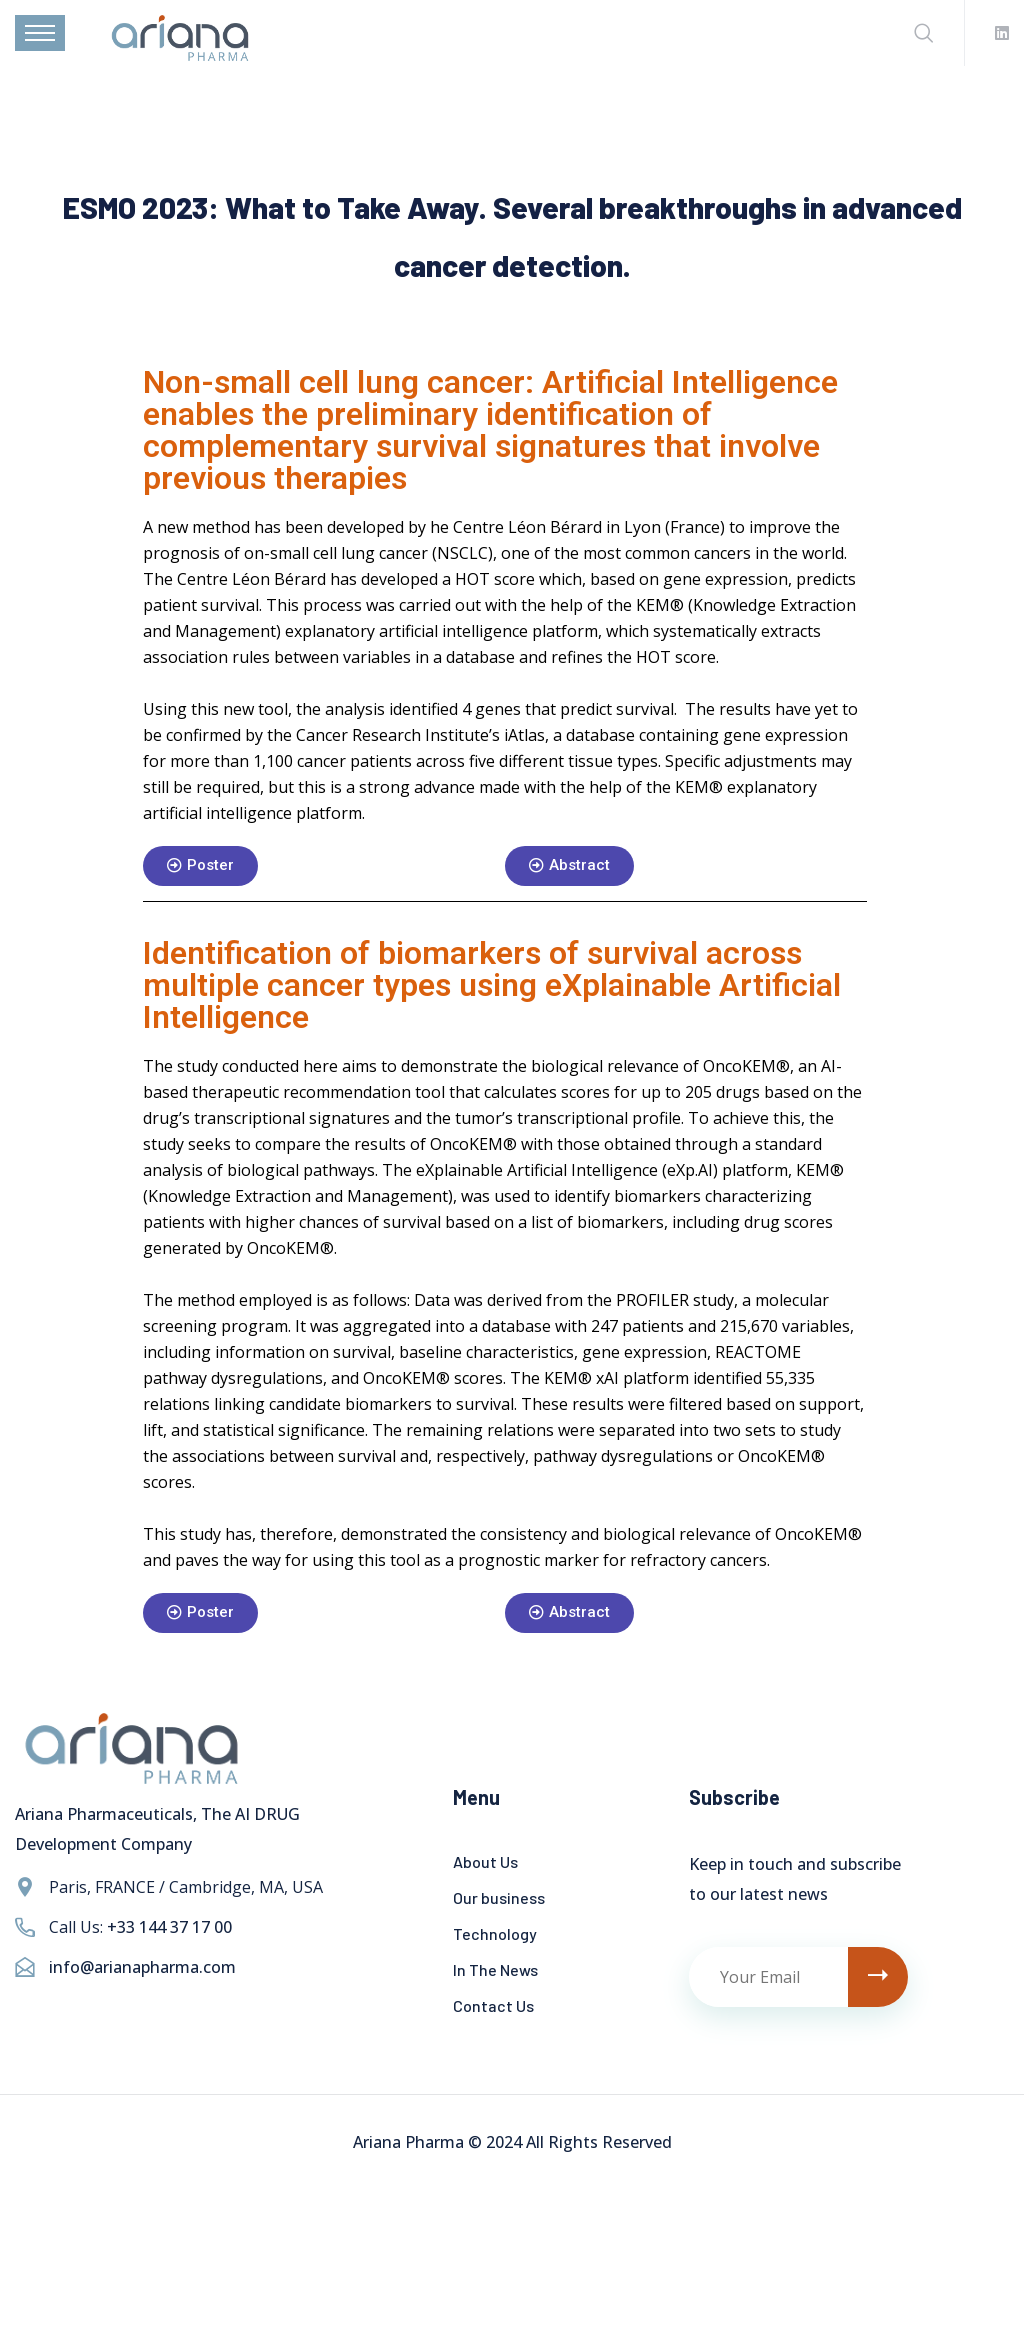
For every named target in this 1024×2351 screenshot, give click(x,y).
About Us (485, 1861)
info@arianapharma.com (142, 1967)
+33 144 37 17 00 (169, 1927)
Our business (499, 1897)
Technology (495, 1933)
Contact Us (493, 2005)
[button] (200, 866)
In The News (495, 1969)
